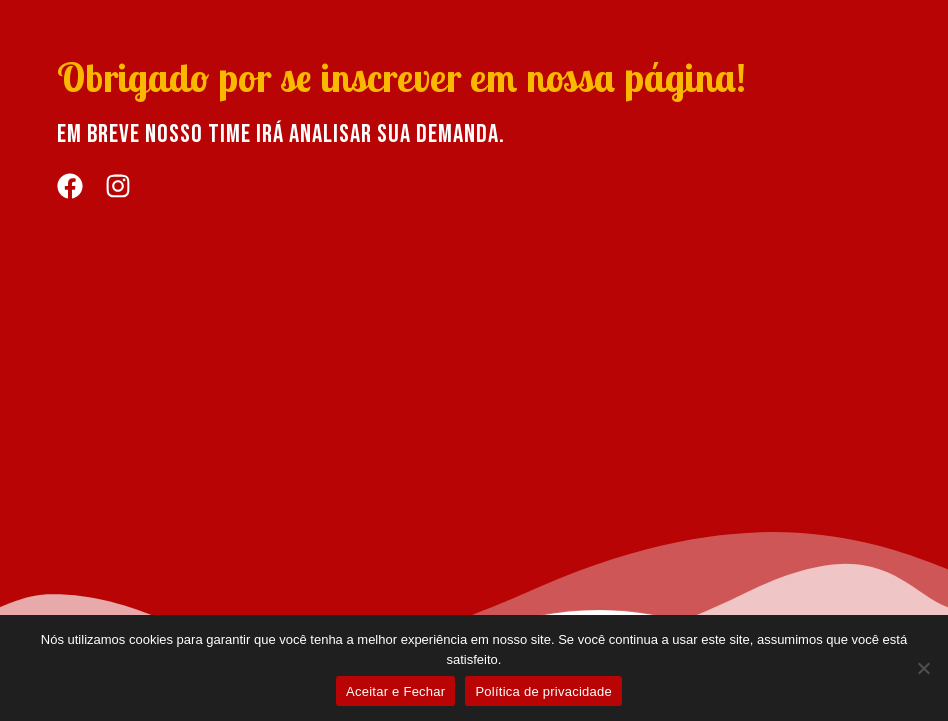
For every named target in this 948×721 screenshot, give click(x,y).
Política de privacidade (543, 691)
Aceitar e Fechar (395, 691)
